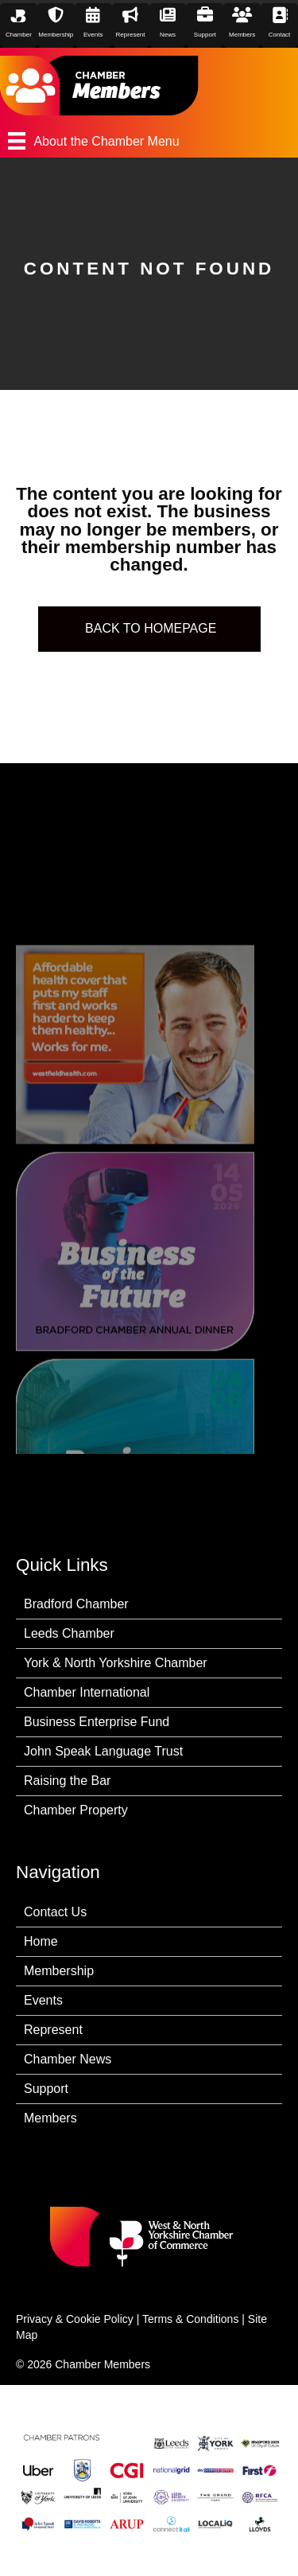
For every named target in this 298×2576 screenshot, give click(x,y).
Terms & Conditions (190, 2319)
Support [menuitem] (46, 2088)
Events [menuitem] (43, 2000)
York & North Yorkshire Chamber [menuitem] (115, 1663)
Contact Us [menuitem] (55, 1912)
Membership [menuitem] (59, 1971)
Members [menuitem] (50, 2118)
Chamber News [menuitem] (67, 2059)
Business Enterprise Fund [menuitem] (96, 1721)
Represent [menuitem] (53, 2029)
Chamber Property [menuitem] (76, 1810)
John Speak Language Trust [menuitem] (103, 1751)
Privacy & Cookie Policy (75, 2319)
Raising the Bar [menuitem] (67, 1780)
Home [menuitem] (41, 1941)
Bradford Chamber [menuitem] (76, 1604)
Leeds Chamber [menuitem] (69, 1633)
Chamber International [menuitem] (86, 1692)
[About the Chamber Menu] (149, 141)
